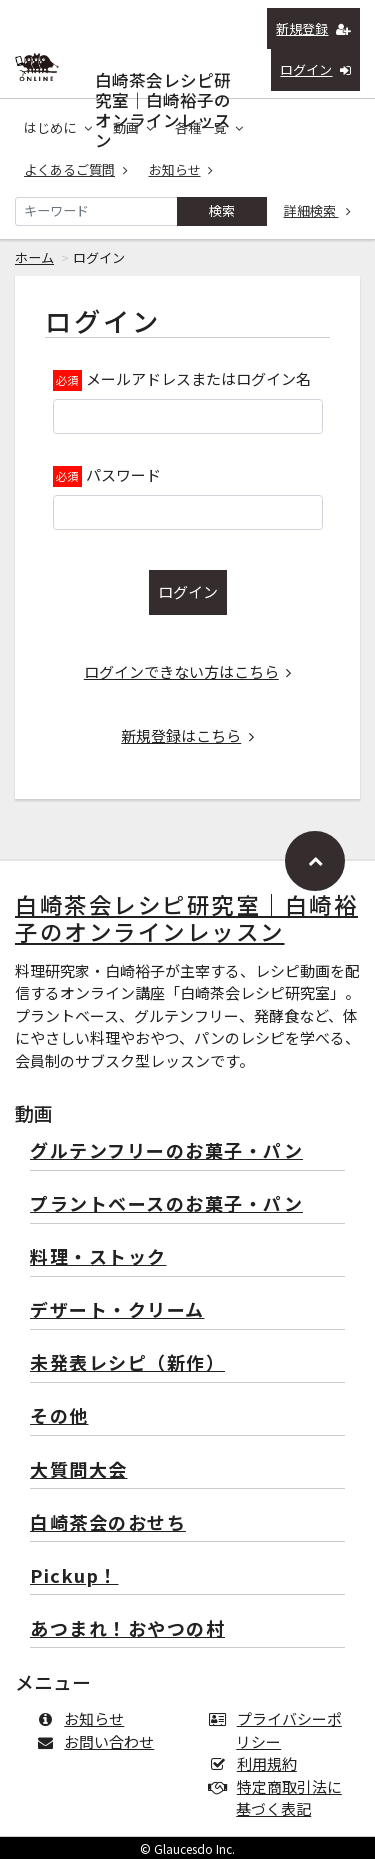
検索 (222, 210)
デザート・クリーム (117, 1310)
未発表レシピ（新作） (127, 1363)
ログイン (315, 69)
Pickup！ (74, 1576)
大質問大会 (79, 1470)
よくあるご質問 (76, 169)
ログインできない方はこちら (188, 671)
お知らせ (181, 169)
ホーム (34, 257)
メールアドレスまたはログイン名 (198, 378)
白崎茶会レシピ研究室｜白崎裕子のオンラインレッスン (163, 75)
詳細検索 (318, 210)
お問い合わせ (99, 1741)
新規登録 (313, 28)
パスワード (123, 474)
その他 (59, 1416)
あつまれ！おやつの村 (127, 1629)
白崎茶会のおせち (108, 1523)
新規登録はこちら (187, 735)
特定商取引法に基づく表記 (280, 1798)
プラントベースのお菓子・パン (166, 1204)
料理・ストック (98, 1257)
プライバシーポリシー (280, 1730)
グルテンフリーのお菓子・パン (166, 1151)
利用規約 (257, 1763)
